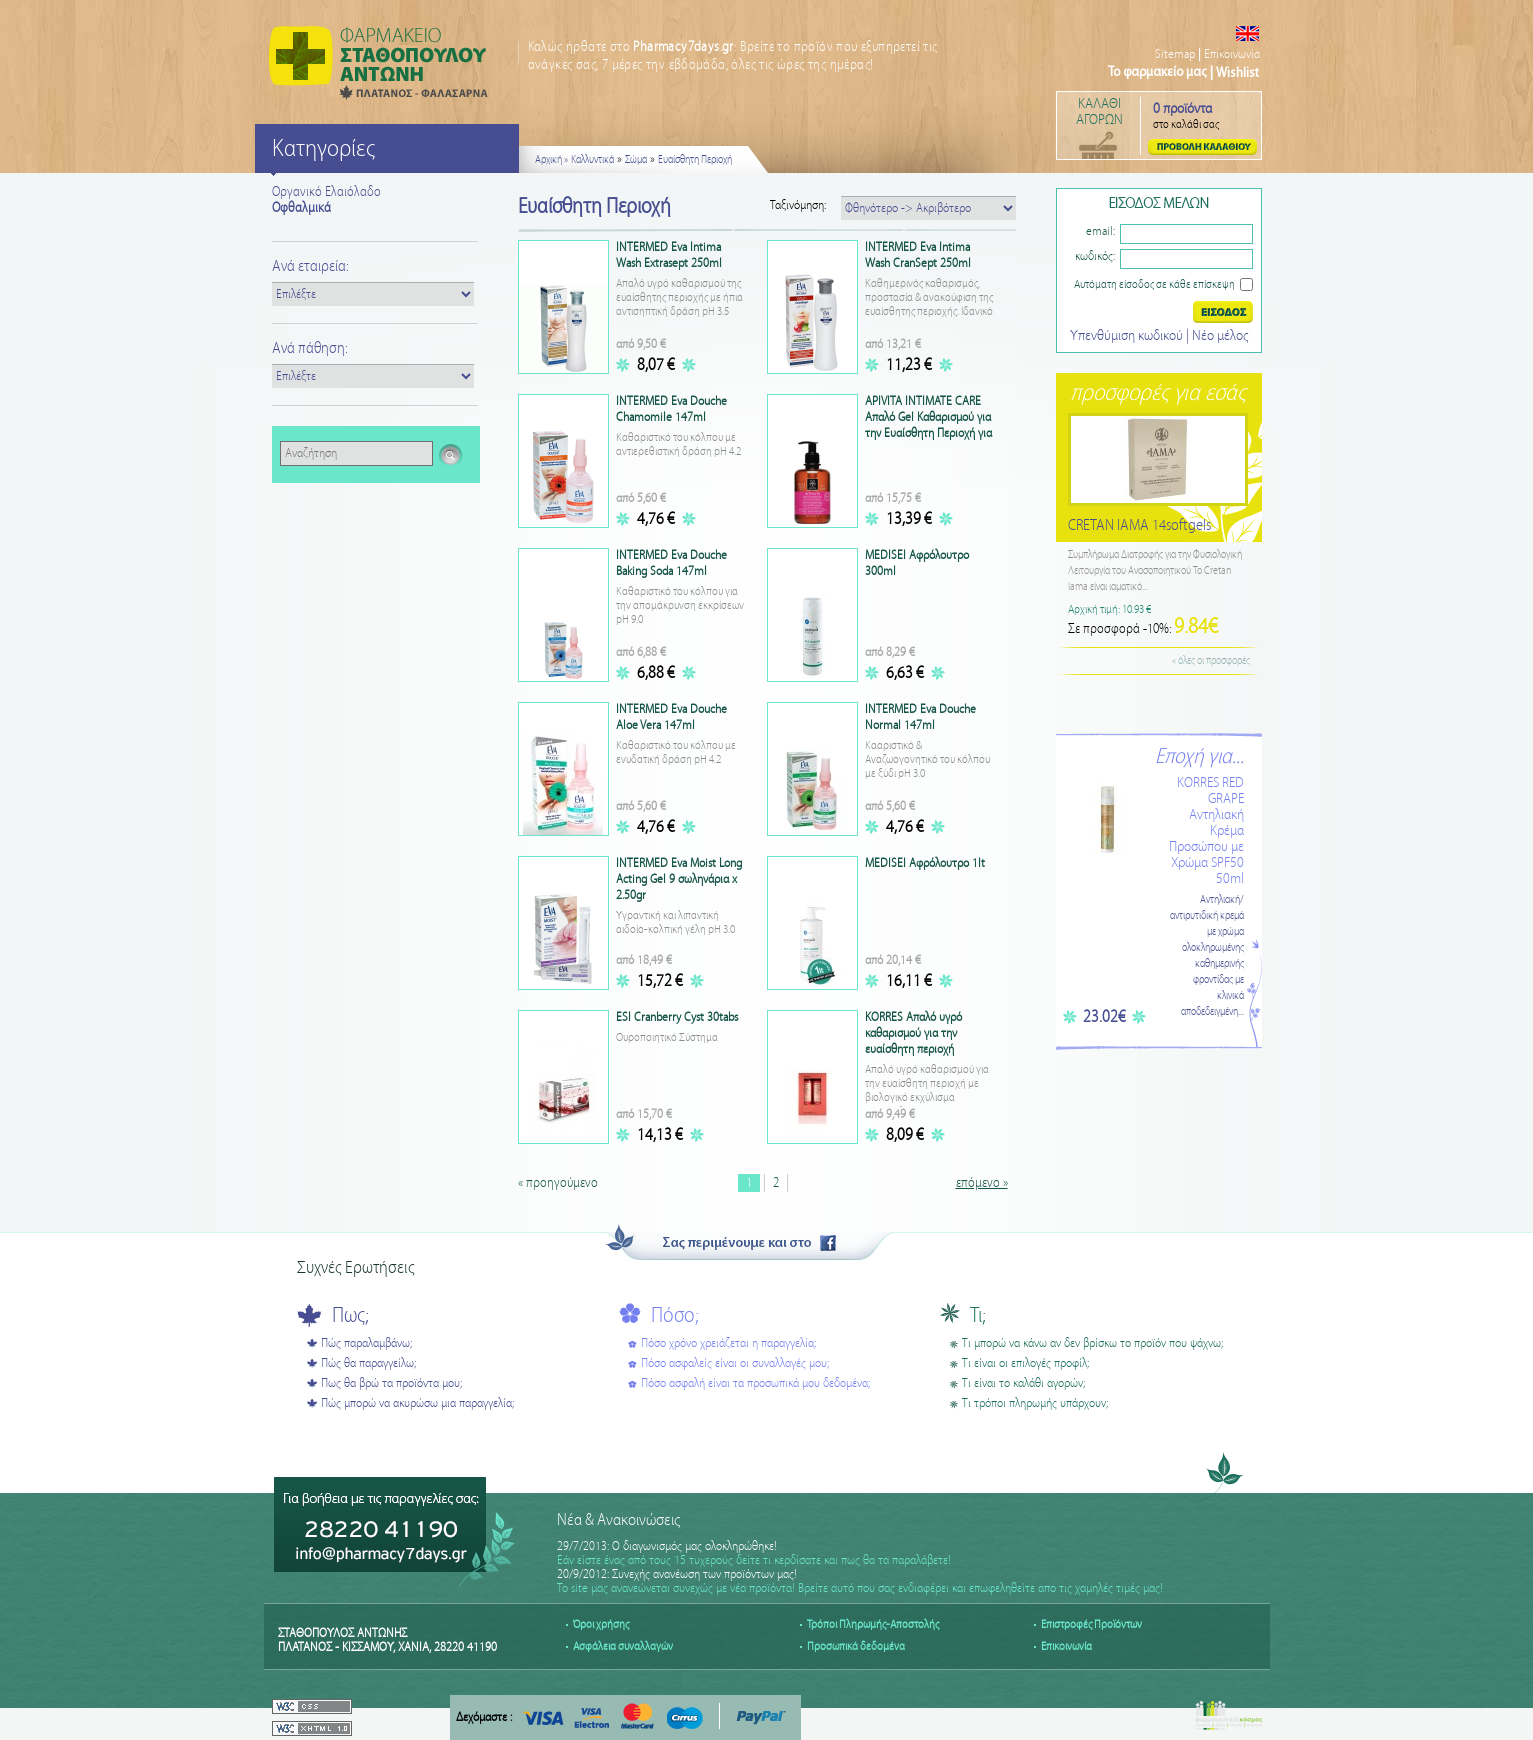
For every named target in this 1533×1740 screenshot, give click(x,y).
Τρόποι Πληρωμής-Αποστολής (873, 1624)
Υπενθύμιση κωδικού (1128, 336)
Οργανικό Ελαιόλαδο (326, 192)
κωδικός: (1095, 256)
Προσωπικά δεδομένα (856, 1646)
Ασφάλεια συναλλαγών (623, 1646)
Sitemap (1175, 54)
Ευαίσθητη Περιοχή (695, 160)
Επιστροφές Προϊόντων (1091, 1624)
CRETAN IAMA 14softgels (1139, 525)
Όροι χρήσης (601, 1624)
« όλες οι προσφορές (1211, 661)
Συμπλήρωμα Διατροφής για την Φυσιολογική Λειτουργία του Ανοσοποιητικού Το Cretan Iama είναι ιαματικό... (1155, 571)
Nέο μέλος (1220, 336)
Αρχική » (551, 160)
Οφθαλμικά (301, 208)
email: (1100, 231)
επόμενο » (982, 1183)
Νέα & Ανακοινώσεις (618, 1520)
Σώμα (636, 160)
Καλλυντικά (592, 160)
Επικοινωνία (1232, 54)
